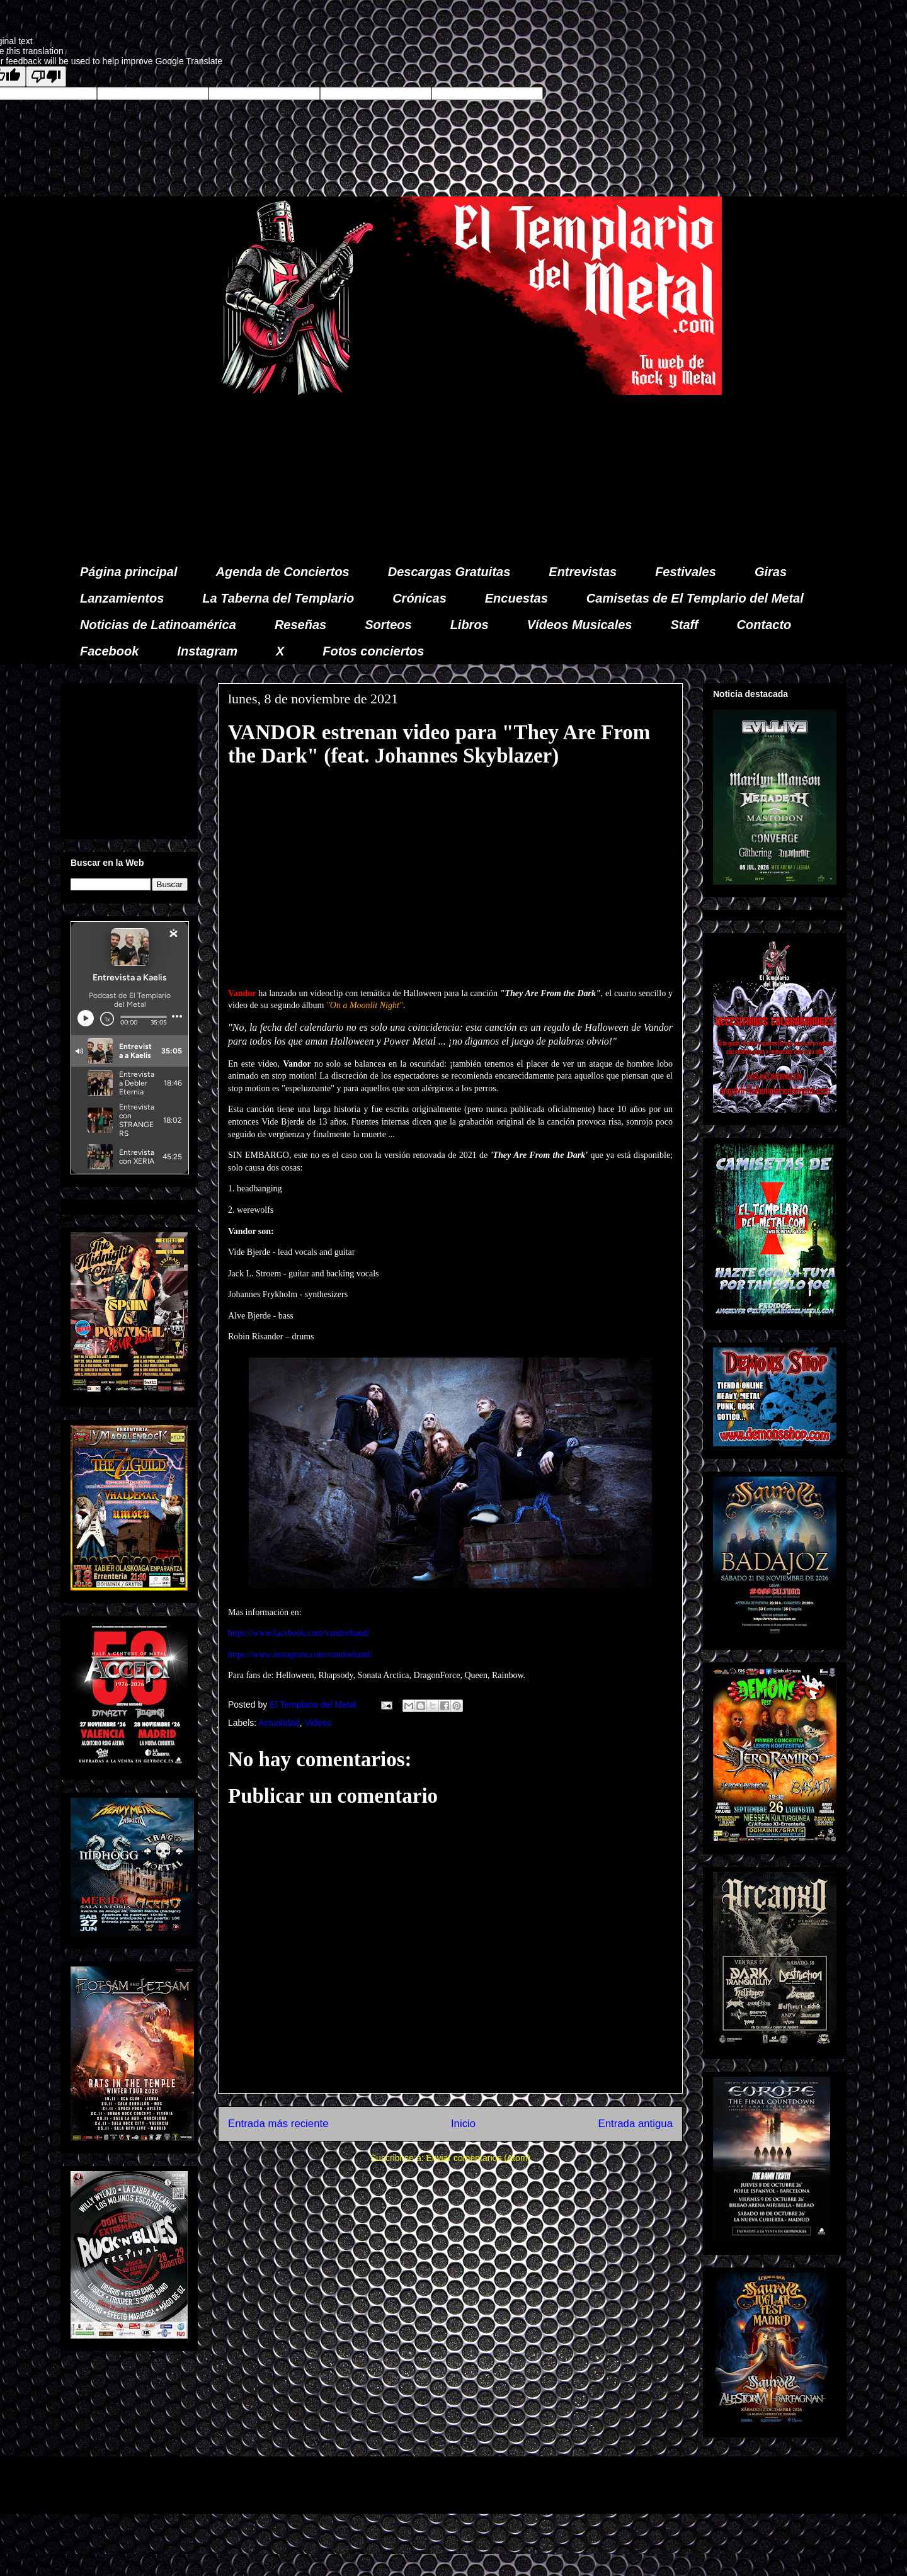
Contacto (764, 625)
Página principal (128, 572)
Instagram (207, 651)
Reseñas (300, 625)
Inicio (463, 2124)
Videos (317, 1723)
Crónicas (419, 598)
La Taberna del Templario (278, 598)
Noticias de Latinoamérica (158, 625)
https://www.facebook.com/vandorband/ (299, 1633)
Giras (771, 572)
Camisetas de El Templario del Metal (695, 598)
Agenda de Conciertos (282, 572)
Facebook (109, 651)
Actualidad (278, 1723)
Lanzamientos (122, 598)
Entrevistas (583, 572)
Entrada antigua (635, 2124)
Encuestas (516, 598)
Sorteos (388, 625)
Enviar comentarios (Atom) (478, 2158)
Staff (685, 625)
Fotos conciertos (373, 651)
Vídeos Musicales (579, 625)
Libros (469, 625)
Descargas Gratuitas (449, 572)
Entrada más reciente (278, 2124)
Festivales (685, 572)
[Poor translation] (46, 76)
